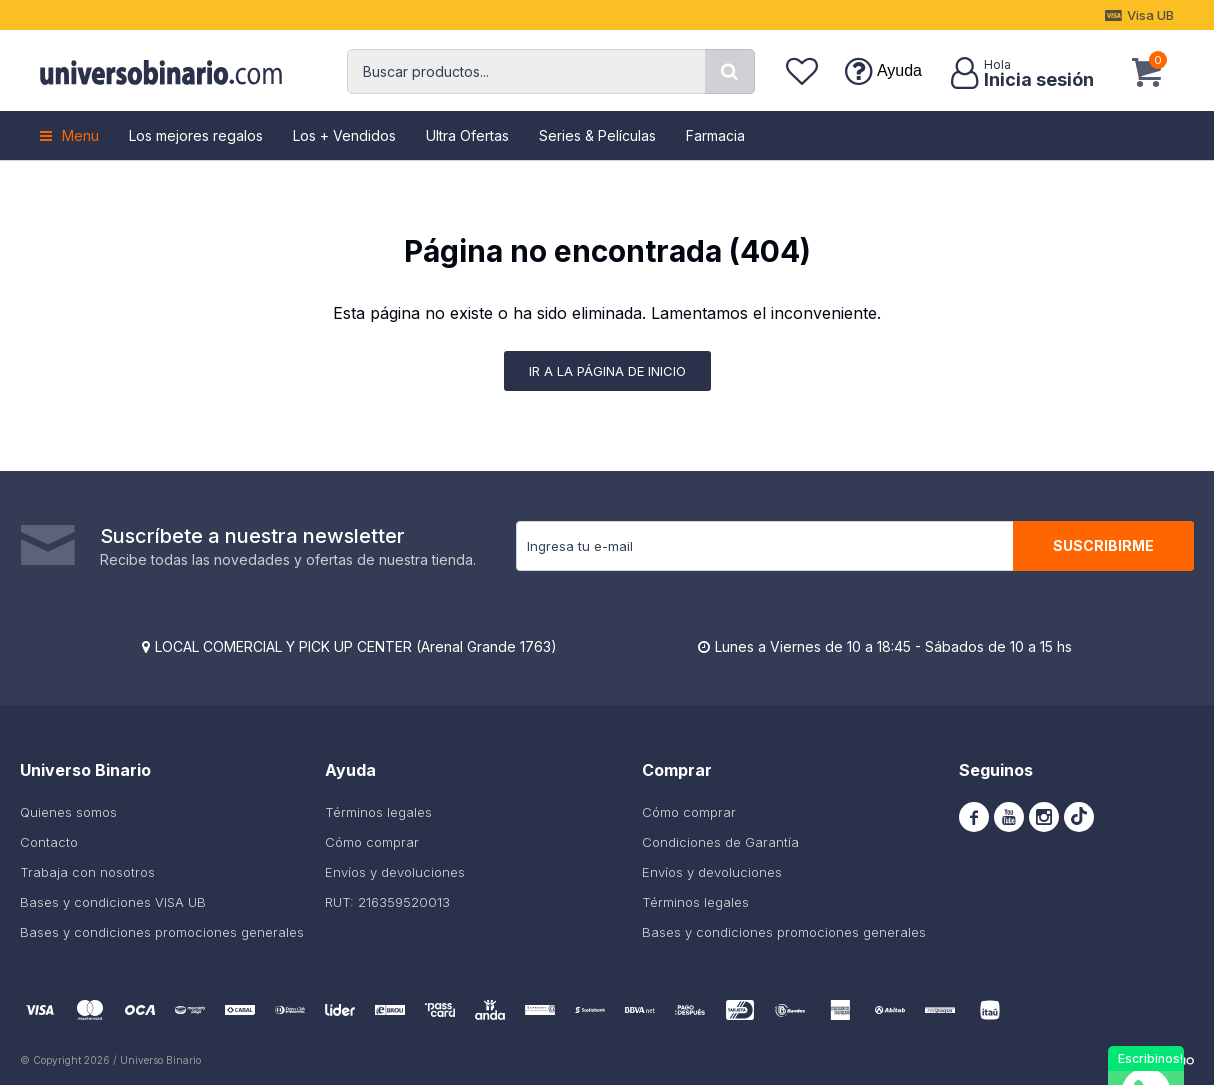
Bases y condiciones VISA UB (113, 902)
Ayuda (899, 70)
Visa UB (1150, 15)
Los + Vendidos (344, 135)
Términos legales (378, 812)
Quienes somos (68, 812)
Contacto (49, 842)
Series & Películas (597, 135)
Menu (80, 135)
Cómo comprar (372, 842)
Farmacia (715, 135)
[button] (730, 71)
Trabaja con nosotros (87, 872)
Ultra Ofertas (467, 135)
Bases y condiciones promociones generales (162, 932)
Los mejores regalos (196, 135)
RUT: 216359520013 (387, 902)
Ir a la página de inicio (607, 371)
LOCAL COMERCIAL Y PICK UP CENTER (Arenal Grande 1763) (356, 646)
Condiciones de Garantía (720, 842)
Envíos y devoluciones (395, 872)
